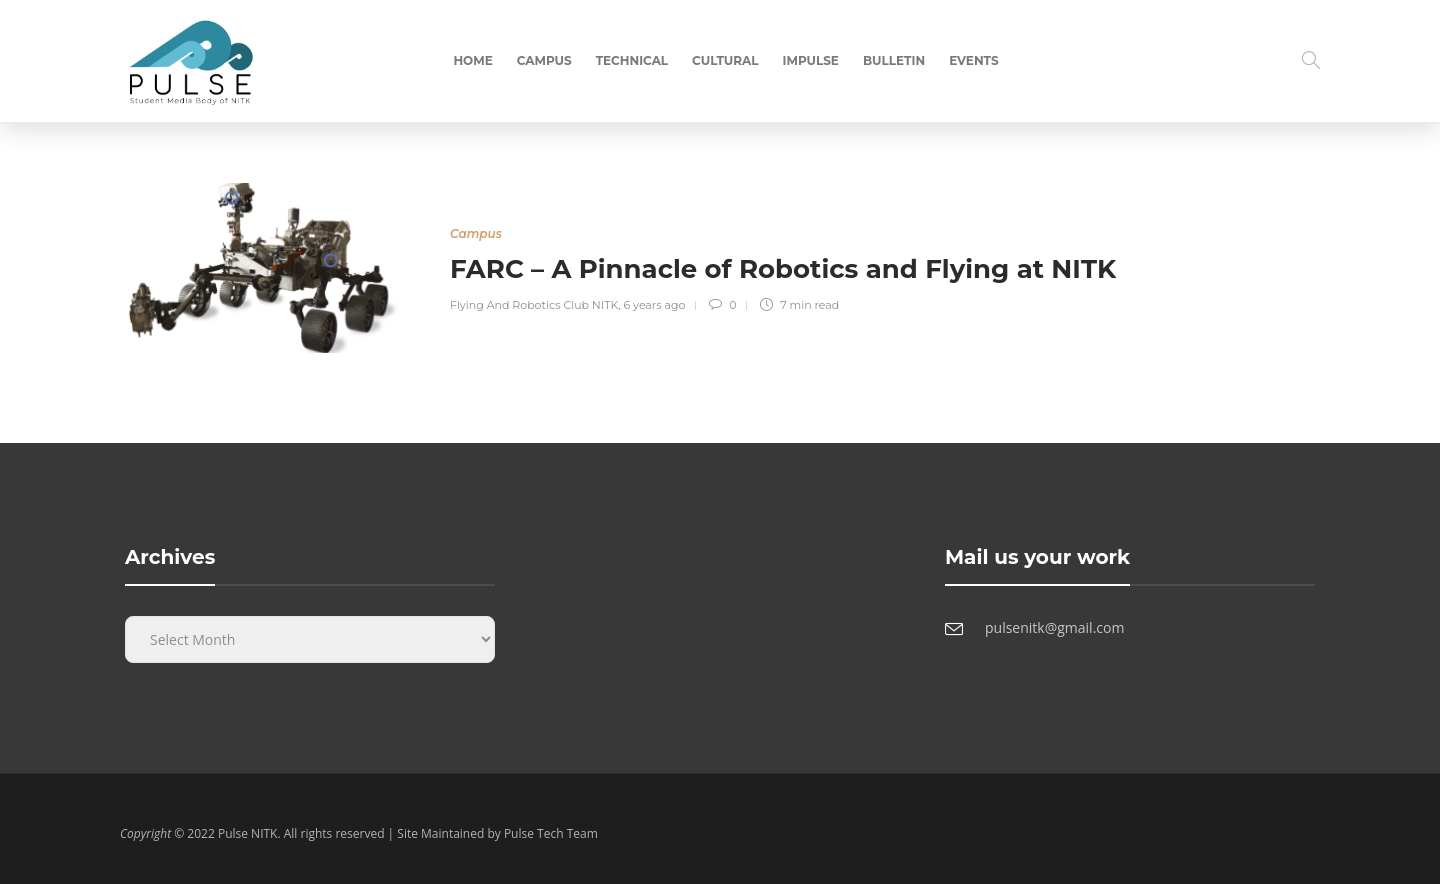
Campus (544, 60)
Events (973, 60)
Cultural (725, 60)
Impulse (811, 60)
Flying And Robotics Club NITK (534, 305)
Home (472, 60)
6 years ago (655, 305)
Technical (632, 60)
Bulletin (894, 60)
